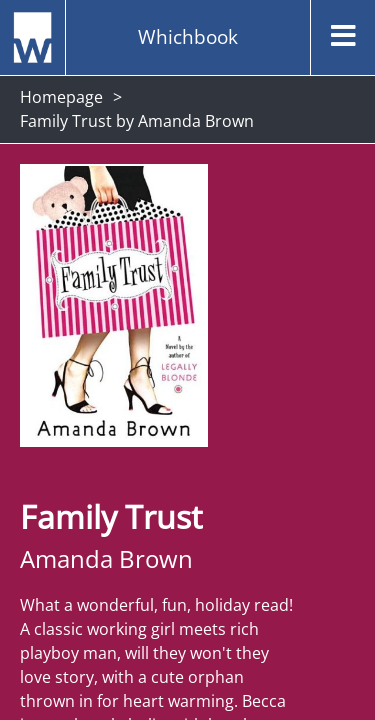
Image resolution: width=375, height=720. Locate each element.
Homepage (61, 97)
